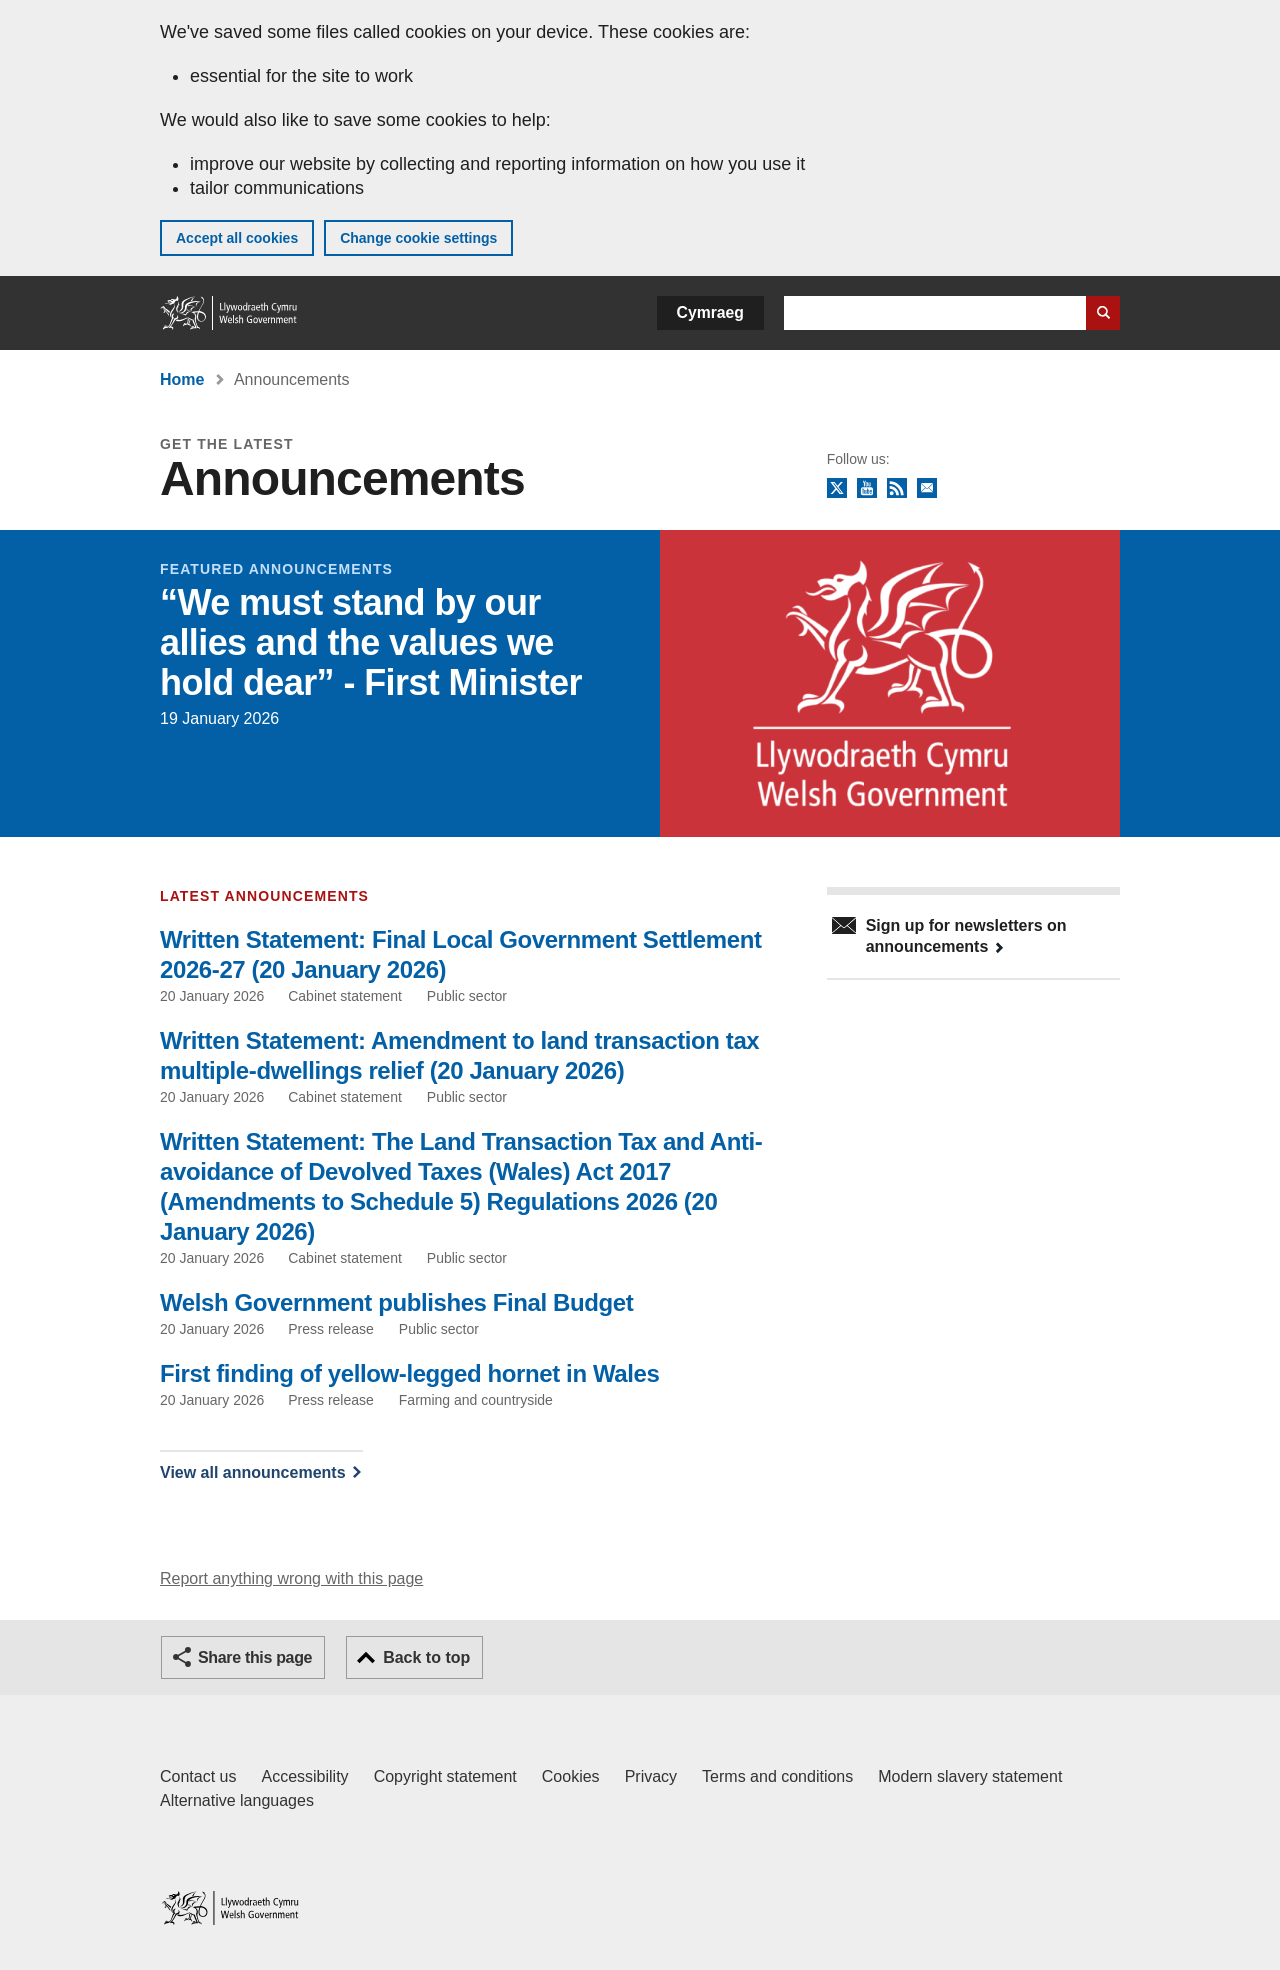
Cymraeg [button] (710, 312)
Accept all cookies (237, 238)
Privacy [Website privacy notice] (651, 1776)
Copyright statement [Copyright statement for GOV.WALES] (445, 1776)
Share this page (255, 1657)
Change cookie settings (418, 238)
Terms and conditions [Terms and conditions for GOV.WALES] (777, 1776)
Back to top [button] (426, 1657)
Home (182, 379)
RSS (897, 489)
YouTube (867, 489)
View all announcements (253, 1472)
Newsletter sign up (927, 489)
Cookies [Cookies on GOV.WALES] (571, 1776)
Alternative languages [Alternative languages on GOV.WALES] (237, 1800)
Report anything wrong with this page (291, 1578)
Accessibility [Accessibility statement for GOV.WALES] (304, 1776)
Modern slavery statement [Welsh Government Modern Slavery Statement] (970, 1776)
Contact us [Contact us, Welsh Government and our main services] (198, 1776)
